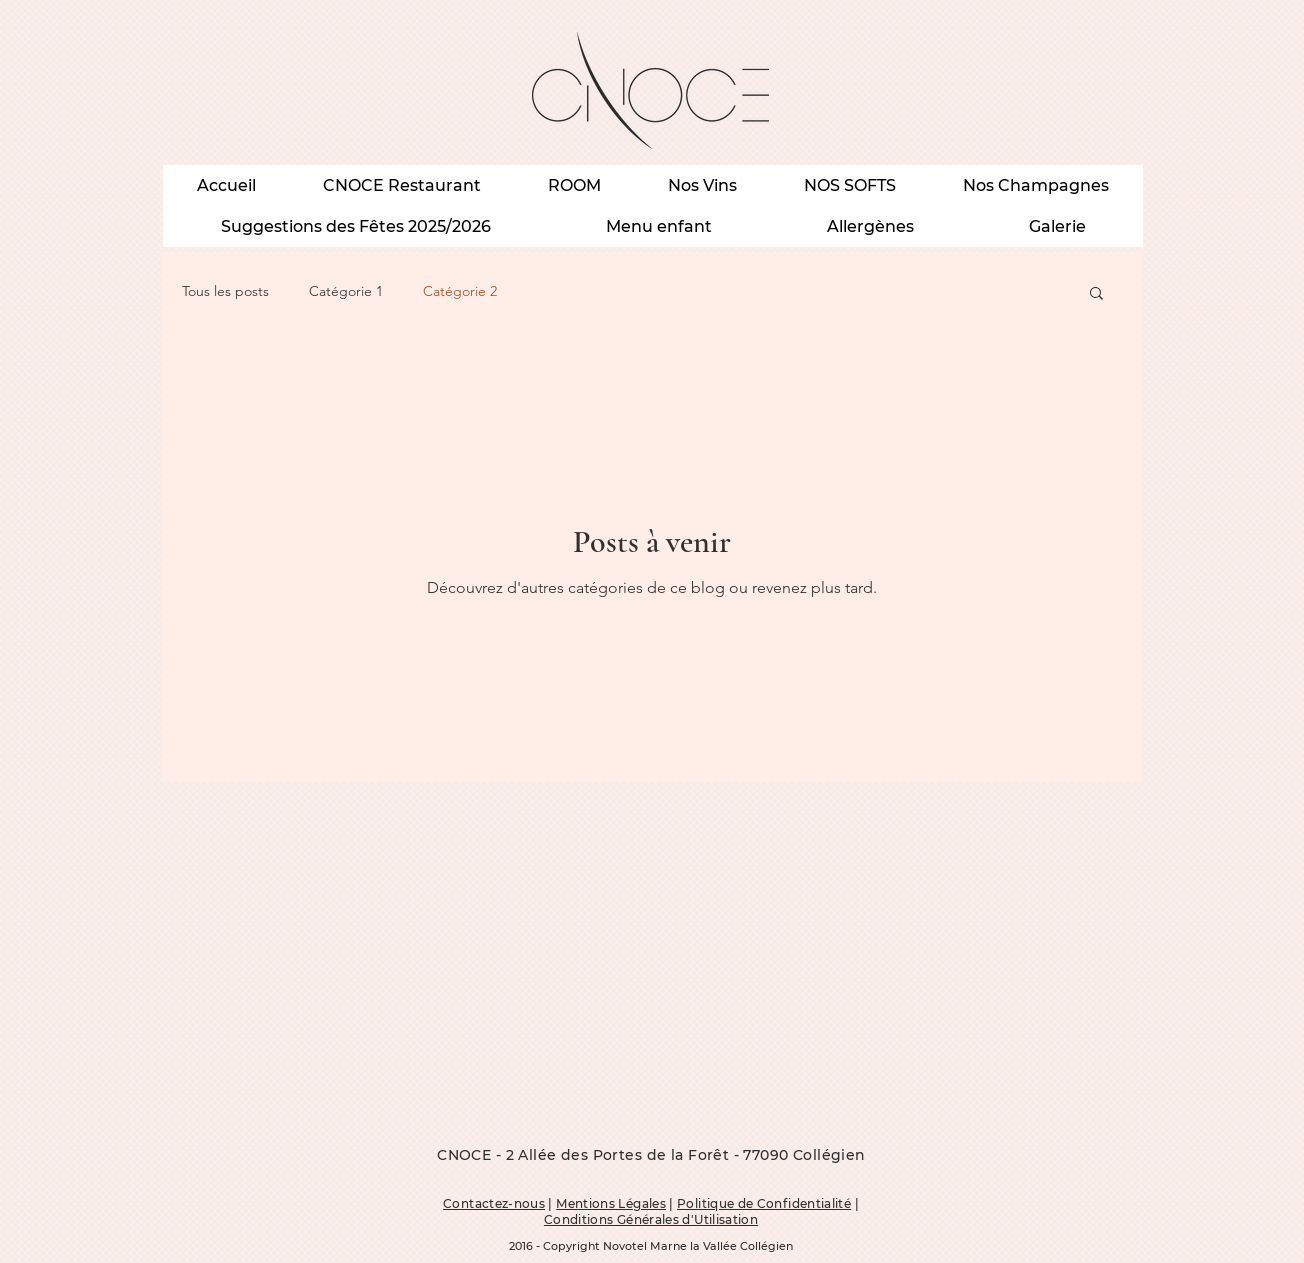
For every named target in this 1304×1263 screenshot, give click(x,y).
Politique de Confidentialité (764, 1203)
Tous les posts (225, 291)
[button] (1096, 294)
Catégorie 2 (460, 291)
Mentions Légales (611, 1203)
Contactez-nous (494, 1203)
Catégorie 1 (346, 291)
